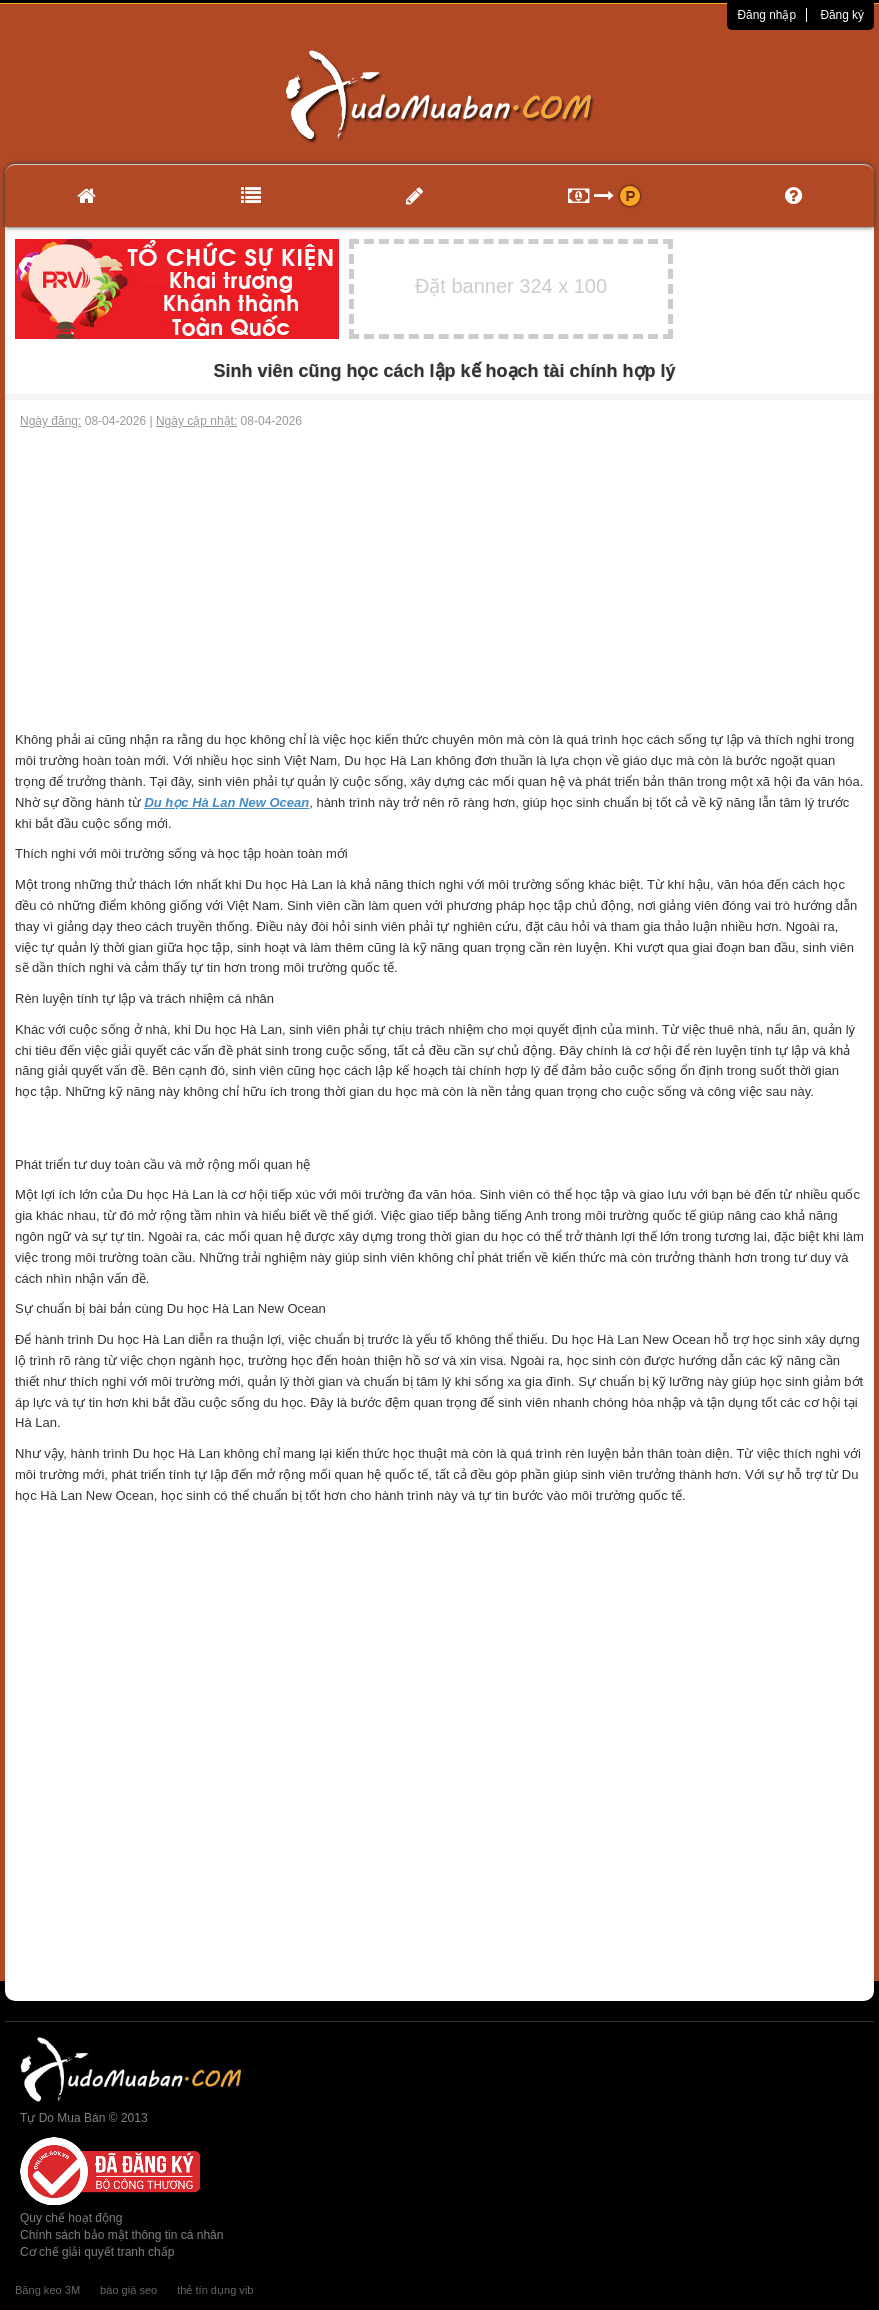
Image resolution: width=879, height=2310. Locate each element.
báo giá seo (128, 2290)
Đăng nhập (766, 15)
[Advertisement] (439, 580)
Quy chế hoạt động (71, 2218)
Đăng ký (842, 15)
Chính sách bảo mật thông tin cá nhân (121, 2235)
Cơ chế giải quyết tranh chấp (97, 2252)
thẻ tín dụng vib (215, 2290)
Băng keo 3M (47, 2290)
